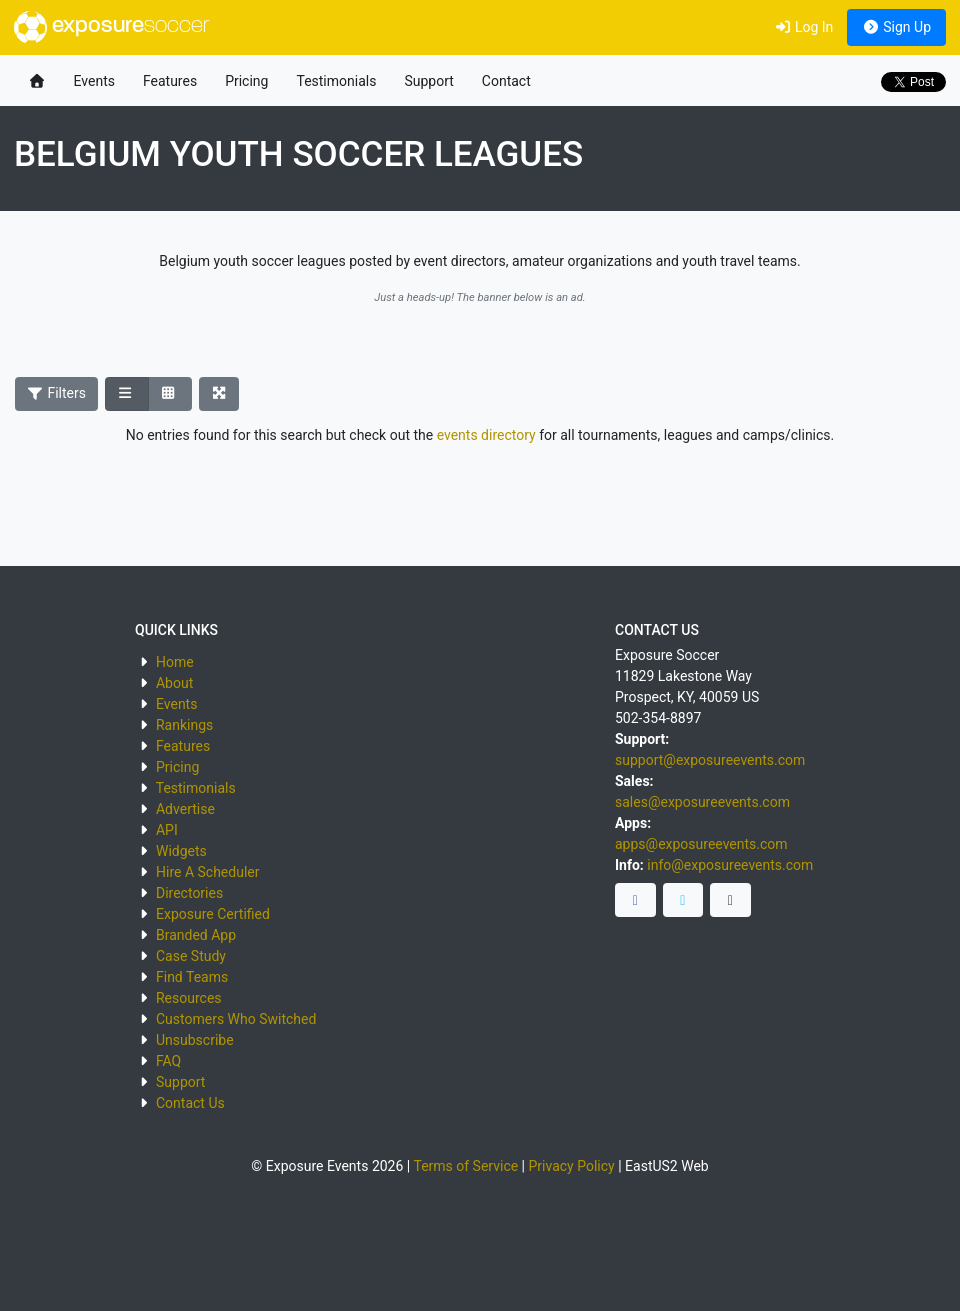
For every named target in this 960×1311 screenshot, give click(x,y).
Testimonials (336, 81)
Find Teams (192, 977)
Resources (189, 998)
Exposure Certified (213, 914)
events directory (486, 435)
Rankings (184, 725)
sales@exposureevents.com (702, 802)
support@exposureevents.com (710, 760)
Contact (506, 81)
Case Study (191, 956)
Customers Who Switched (236, 1019)
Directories (189, 893)
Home (175, 662)
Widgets (181, 851)
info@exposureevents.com (730, 865)
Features (170, 81)
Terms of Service (465, 1166)
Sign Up (896, 27)
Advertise (185, 809)
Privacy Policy (572, 1166)
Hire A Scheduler (207, 872)
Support (428, 81)
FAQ (168, 1061)
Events (94, 81)
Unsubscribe (195, 1040)
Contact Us (190, 1103)
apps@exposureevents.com (701, 844)
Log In (803, 27)
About (174, 683)
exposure (111, 27)
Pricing (246, 81)
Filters (57, 393)
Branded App (196, 935)
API (167, 830)
